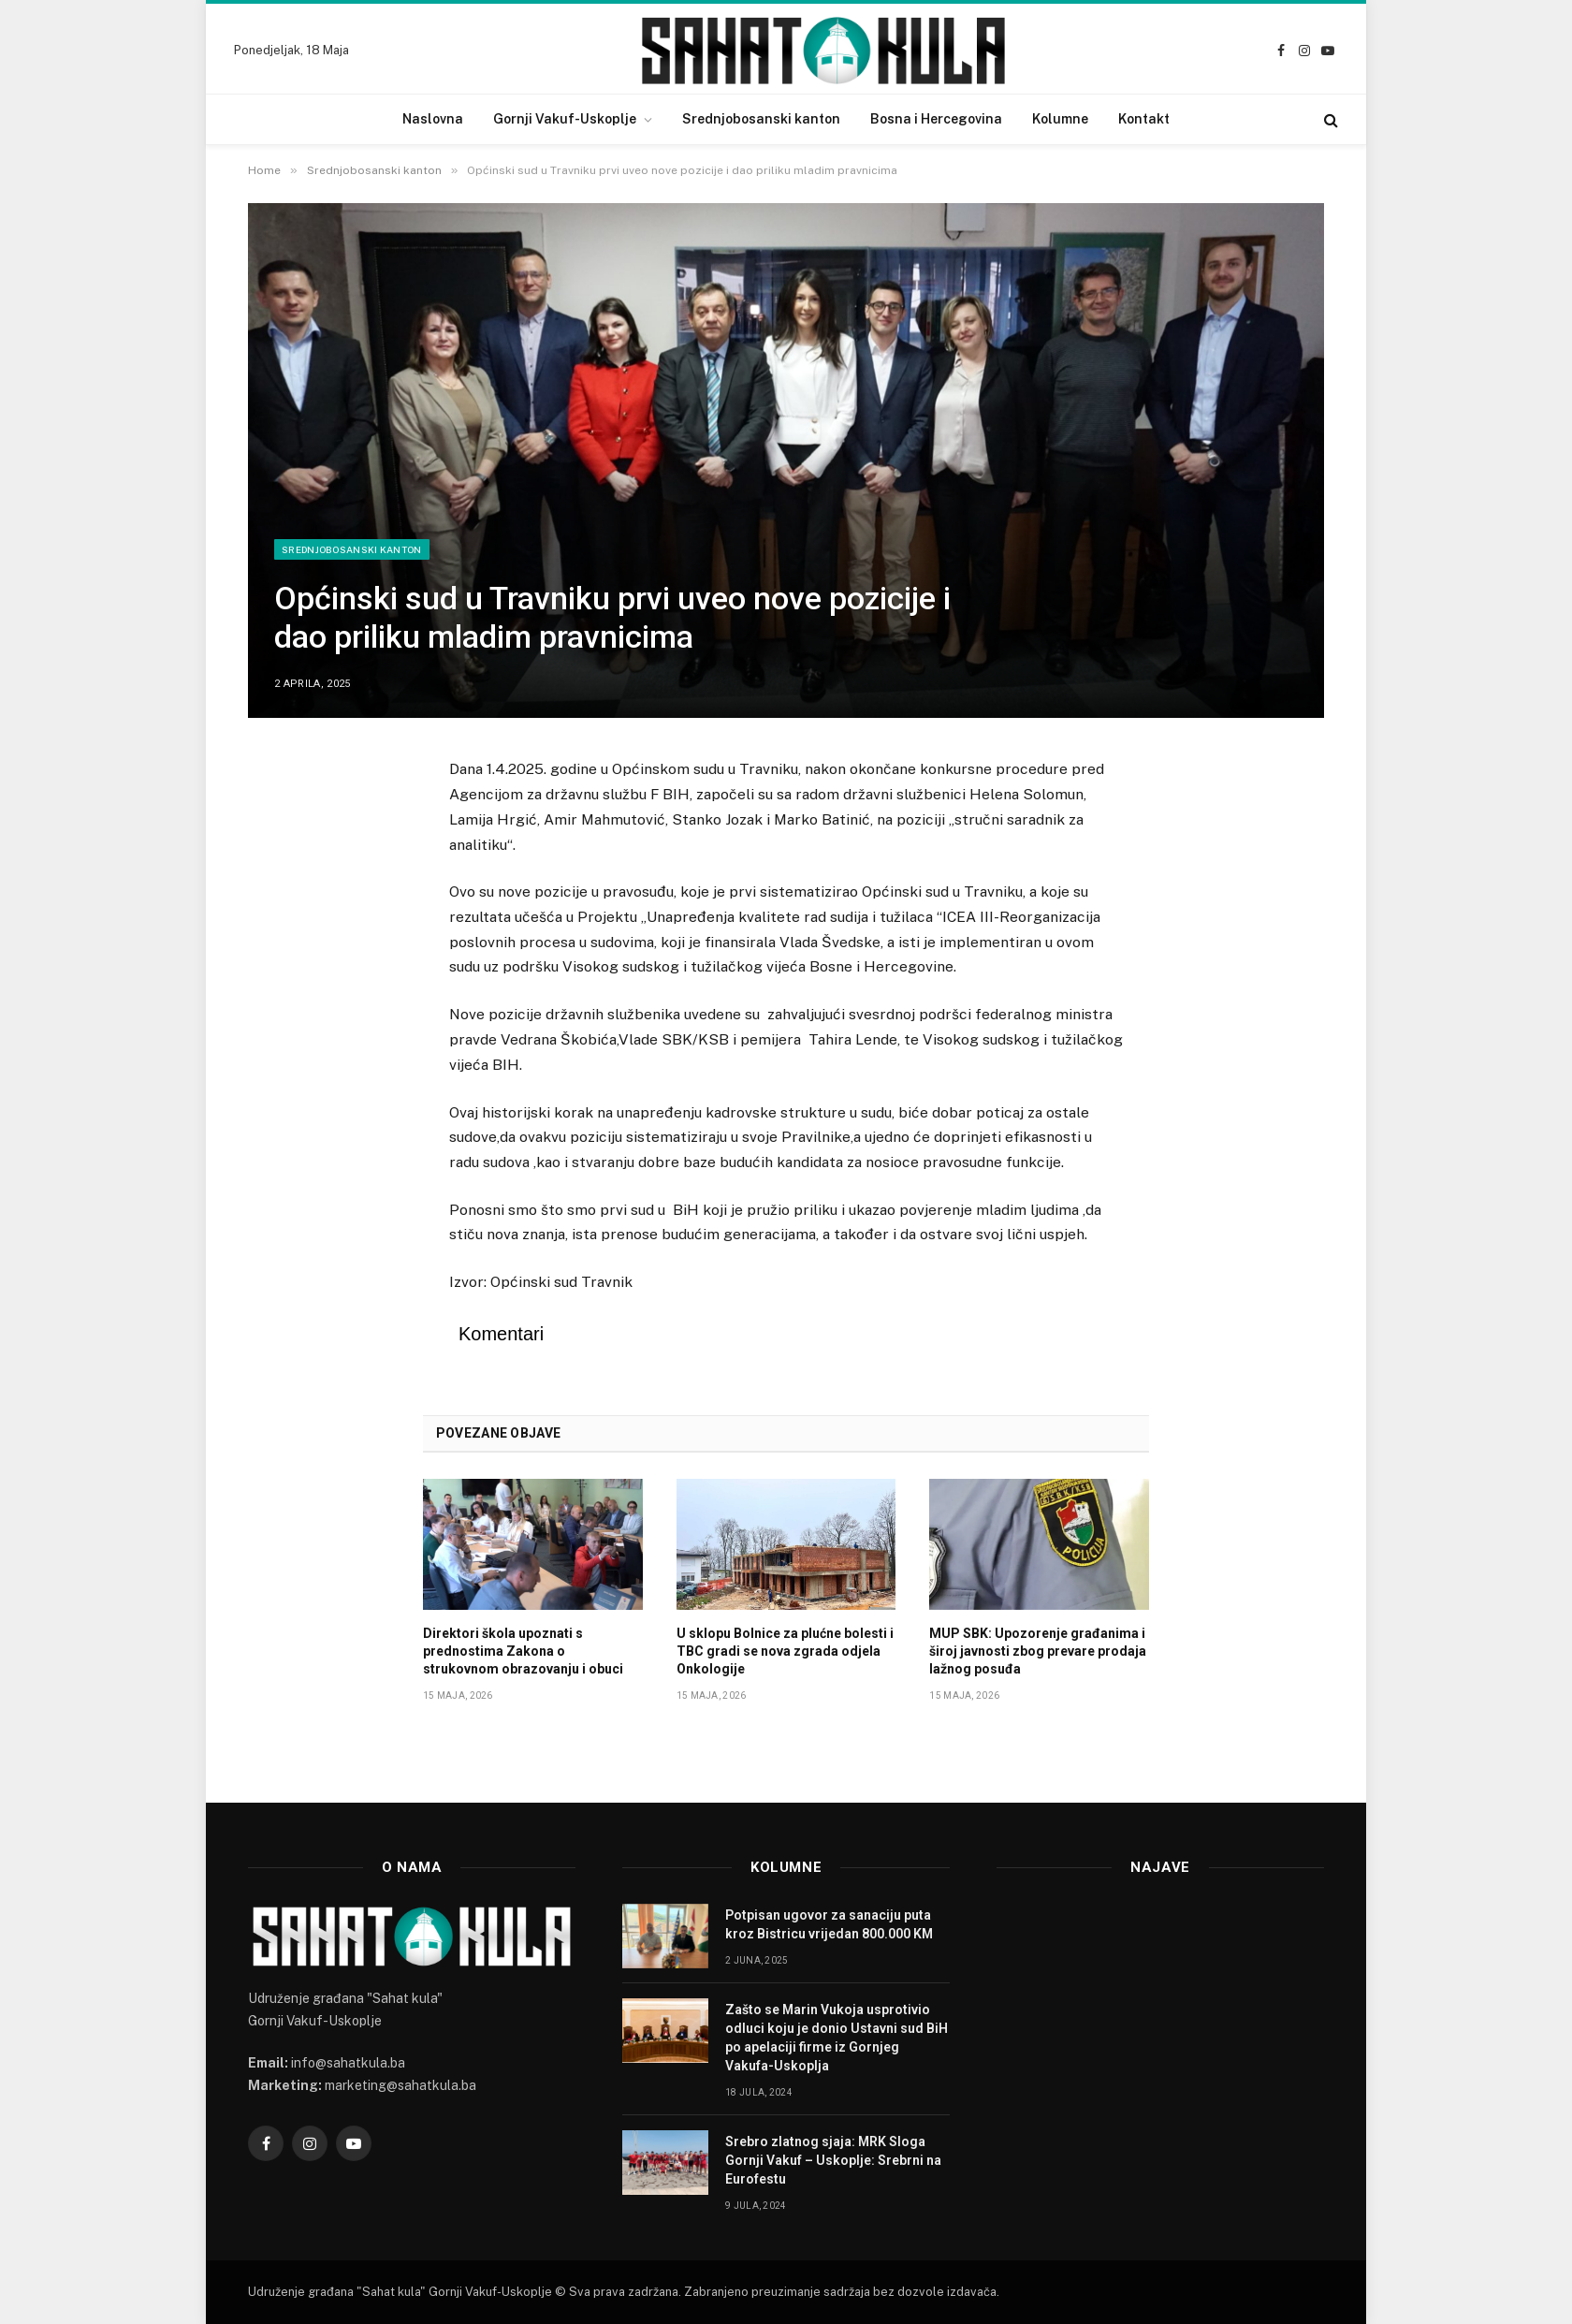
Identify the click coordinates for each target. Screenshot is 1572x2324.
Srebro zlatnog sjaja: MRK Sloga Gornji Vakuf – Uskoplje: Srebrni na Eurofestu (833, 2160)
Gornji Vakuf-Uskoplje (564, 118)
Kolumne (1060, 118)
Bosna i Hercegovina (936, 118)
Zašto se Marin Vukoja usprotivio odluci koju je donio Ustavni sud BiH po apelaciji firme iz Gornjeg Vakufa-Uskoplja (836, 2037)
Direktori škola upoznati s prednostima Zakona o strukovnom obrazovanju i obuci (523, 1651)
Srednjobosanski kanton (761, 118)
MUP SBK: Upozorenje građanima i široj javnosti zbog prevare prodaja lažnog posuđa (1037, 1651)
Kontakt (1144, 118)
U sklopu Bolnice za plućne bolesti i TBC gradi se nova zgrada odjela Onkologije (785, 1651)
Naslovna (432, 118)
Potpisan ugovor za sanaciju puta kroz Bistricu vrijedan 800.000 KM (829, 1924)
